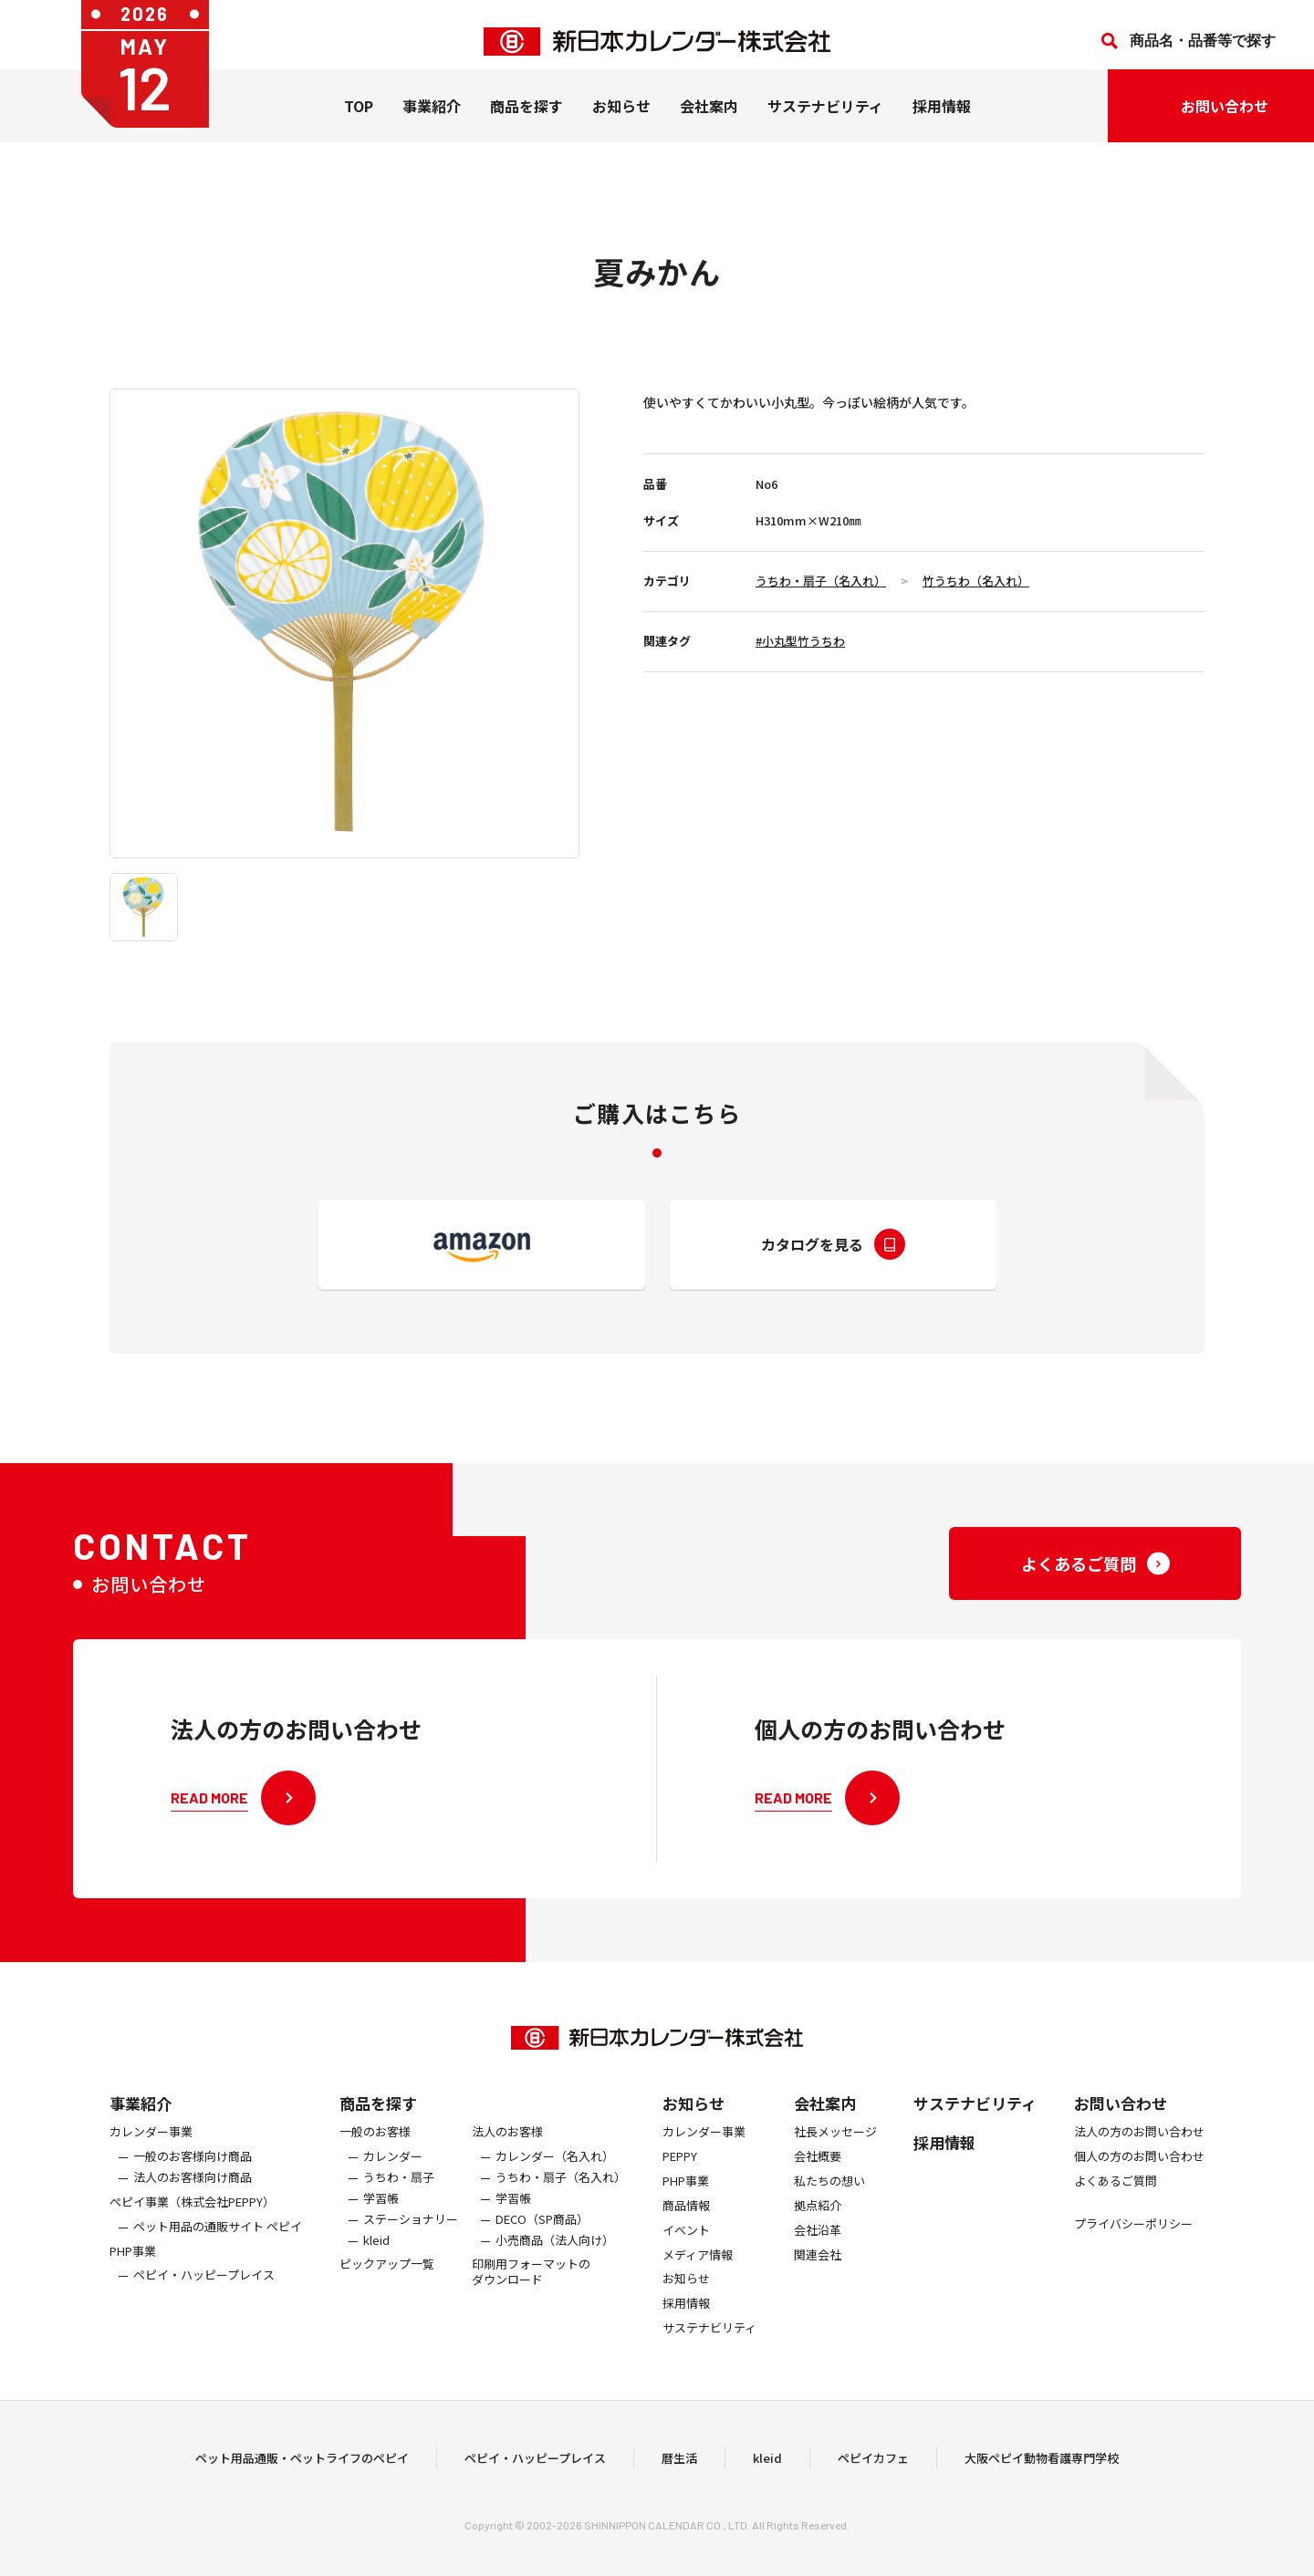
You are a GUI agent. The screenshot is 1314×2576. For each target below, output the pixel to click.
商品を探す (378, 2132)
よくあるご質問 (1115, 2210)
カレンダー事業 (151, 2161)
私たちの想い (829, 2210)
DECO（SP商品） (542, 2248)
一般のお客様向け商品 (192, 2185)
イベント (686, 2259)
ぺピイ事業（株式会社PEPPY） (192, 2230)
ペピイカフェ (873, 2472)
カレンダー (392, 2185)
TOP (358, 119)
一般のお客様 (375, 2161)
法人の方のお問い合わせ (1139, 2161)
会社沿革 (817, 2259)
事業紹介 (431, 119)
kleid (376, 2269)
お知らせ (621, 119)
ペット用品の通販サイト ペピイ (217, 2255)
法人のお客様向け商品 (192, 2206)
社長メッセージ (835, 2161)
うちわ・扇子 (398, 2206)
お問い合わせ (1120, 2132)
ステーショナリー (410, 2248)
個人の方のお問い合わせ (1139, 2185)
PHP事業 (133, 2280)
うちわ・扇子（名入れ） (821, 580)
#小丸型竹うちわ (800, 640)
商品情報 (686, 2234)
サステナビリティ (825, 119)
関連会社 (817, 2283)
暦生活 (679, 2472)
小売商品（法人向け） (554, 2269)
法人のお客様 (507, 2161)
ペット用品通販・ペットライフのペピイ (302, 2472)
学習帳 (381, 2227)
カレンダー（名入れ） (554, 2185)
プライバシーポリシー (1133, 2252)
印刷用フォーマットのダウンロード (531, 2301)
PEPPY (679, 2185)
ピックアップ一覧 (386, 2293)
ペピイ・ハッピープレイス (204, 2304)
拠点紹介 (817, 2234)
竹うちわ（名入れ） (976, 580)
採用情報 (941, 119)
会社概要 (817, 2185)
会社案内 (709, 119)
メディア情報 (697, 2283)
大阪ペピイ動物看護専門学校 (1042, 2472)
